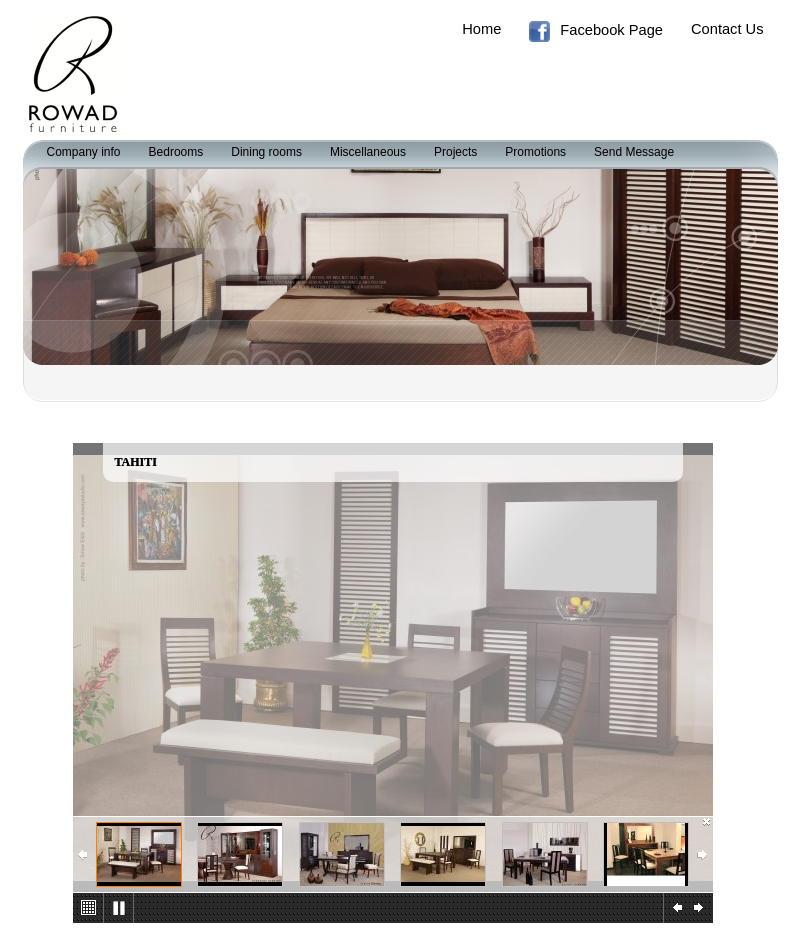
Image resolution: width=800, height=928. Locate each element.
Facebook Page (596, 31)
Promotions (535, 152)
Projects (455, 152)
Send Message (634, 152)
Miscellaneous (368, 152)
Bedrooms (176, 152)
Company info (84, 152)
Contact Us (727, 29)
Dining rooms (266, 152)
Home (481, 29)
